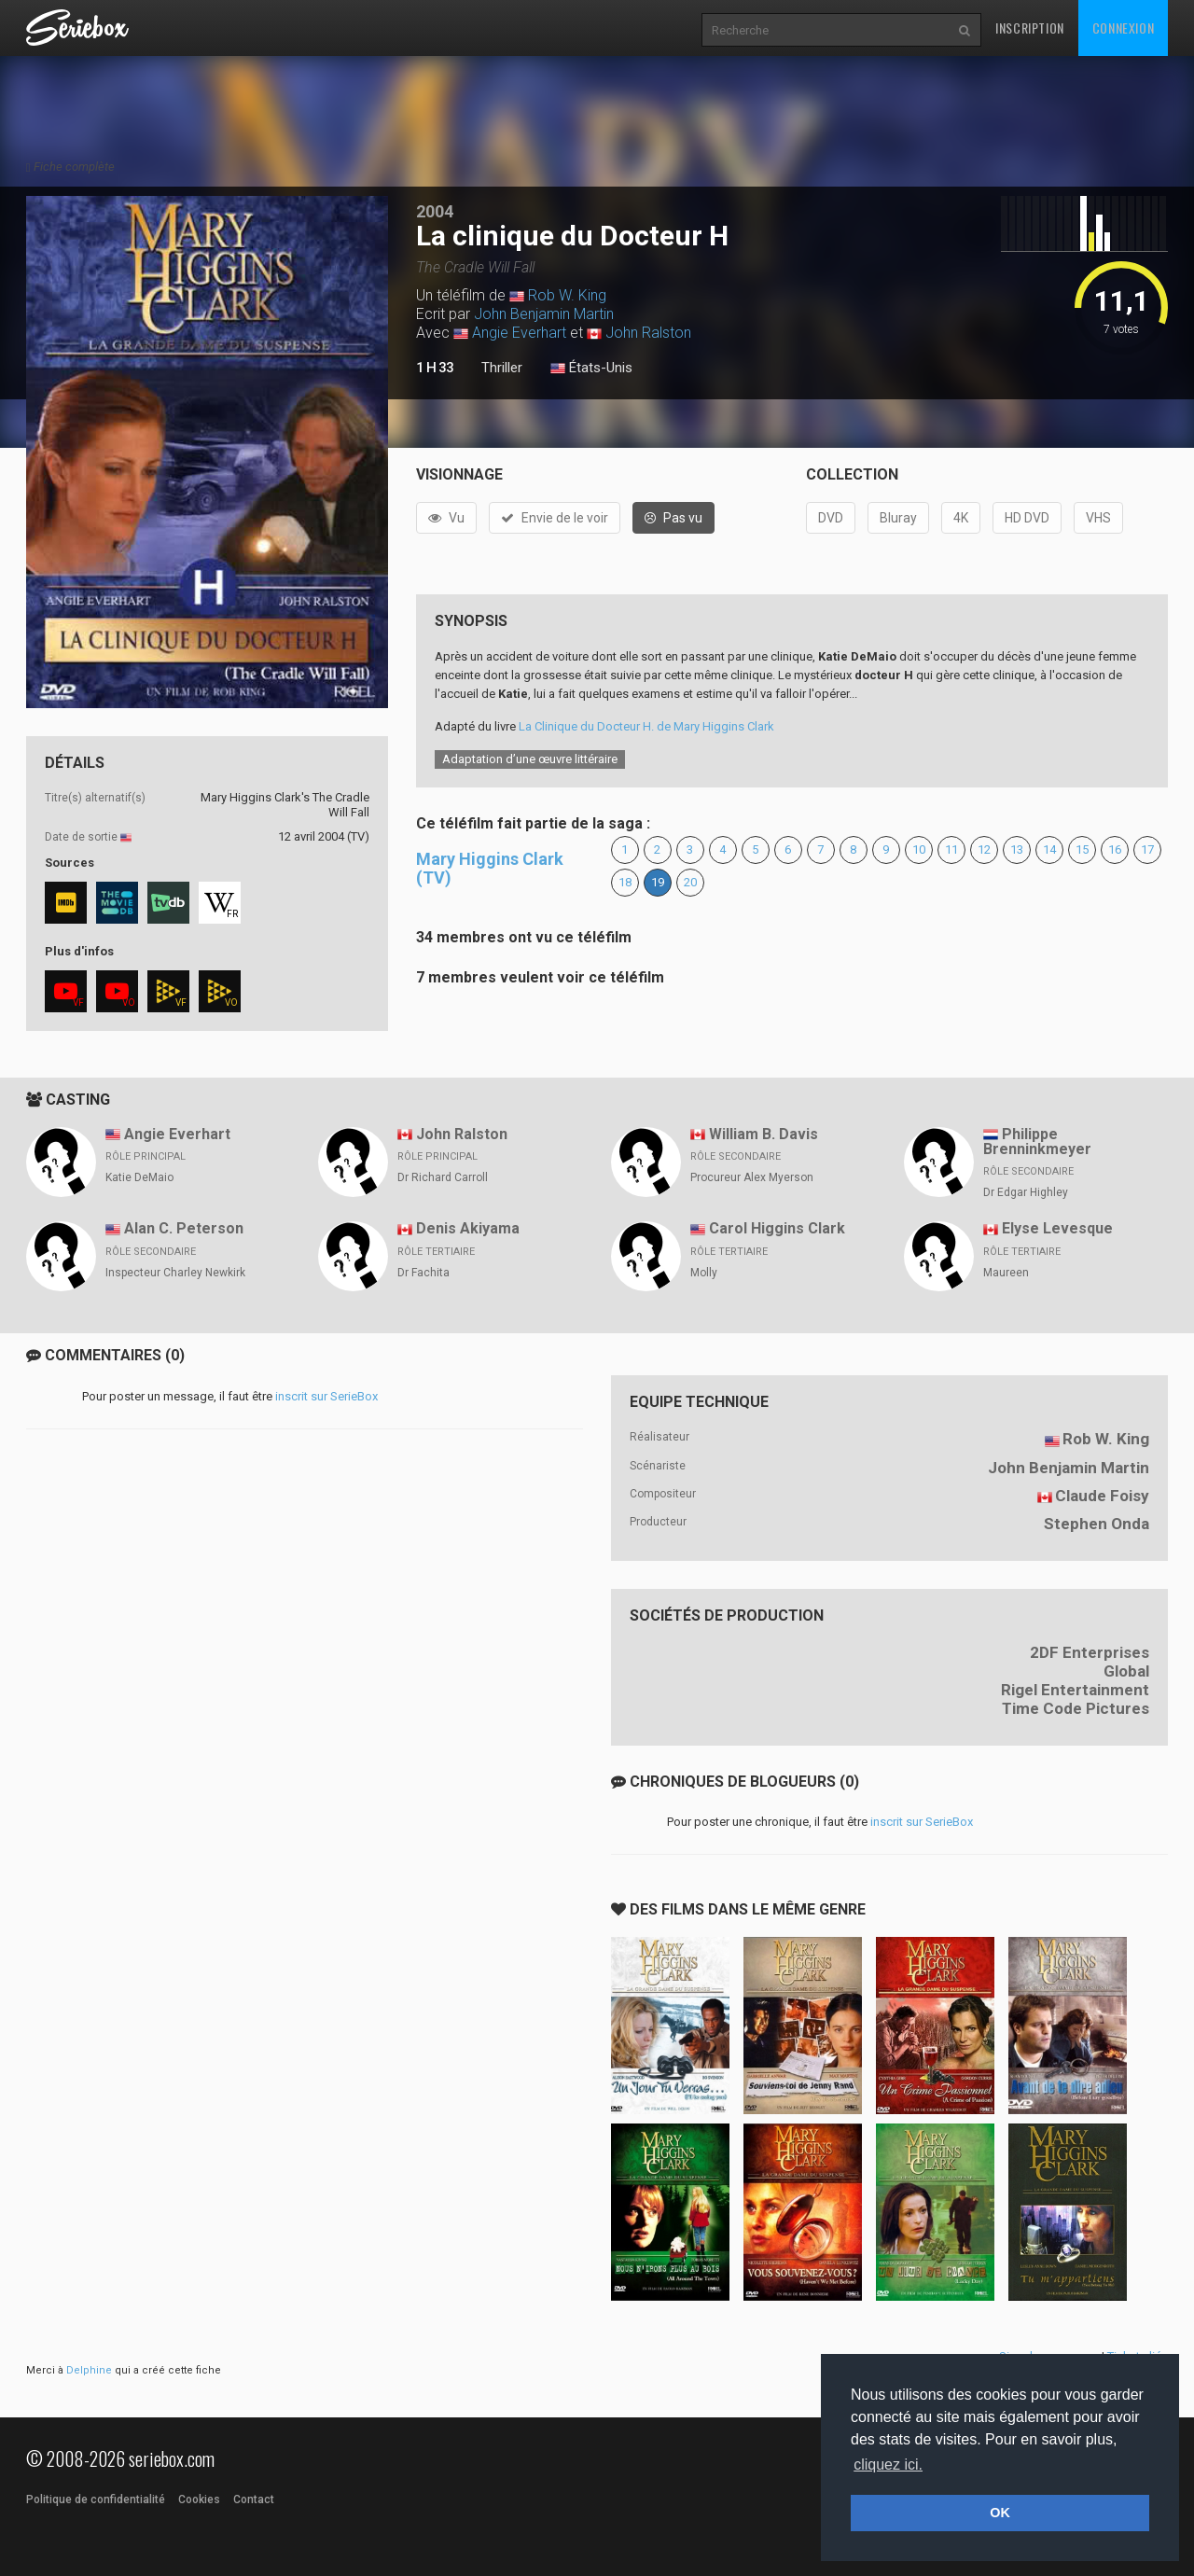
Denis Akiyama (468, 1228)
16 (1114, 849)
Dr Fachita (423, 1272)
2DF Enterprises (1089, 1652)
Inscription (1029, 27)
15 (1082, 849)
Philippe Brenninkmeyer (1037, 1142)
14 (1049, 849)
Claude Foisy (1102, 1495)
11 (951, 849)
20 (690, 882)
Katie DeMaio (139, 1177)
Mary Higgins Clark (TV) (489, 868)
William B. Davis (763, 1134)
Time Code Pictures (1075, 1708)
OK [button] (1000, 2512)
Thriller (501, 367)
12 (984, 849)
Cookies (199, 2499)
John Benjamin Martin (544, 314)
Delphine (89, 2370)
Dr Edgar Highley (1025, 1192)
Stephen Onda (1096, 1523)
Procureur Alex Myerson (751, 1177)
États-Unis (591, 368)
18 (625, 882)
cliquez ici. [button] (888, 2464)
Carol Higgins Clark (777, 1228)
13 (1016, 849)
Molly (703, 1272)
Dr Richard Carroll (442, 1177)
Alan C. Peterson (183, 1228)
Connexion (1123, 27)
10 (918, 849)
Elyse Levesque (1057, 1228)
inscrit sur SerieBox (326, 1396)
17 (1147, 849)
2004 (434, 211)
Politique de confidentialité (95, 2499)
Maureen (1006, 1272)
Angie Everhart (519, 332)
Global (1126, 1671)
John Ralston (648, 332)
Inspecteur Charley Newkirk (175, 1272)
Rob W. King (567, 295)
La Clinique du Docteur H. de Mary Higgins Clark (646, 726)
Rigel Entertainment (1075, 1689)
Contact (253, 2499)
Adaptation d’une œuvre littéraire (530, 759)
